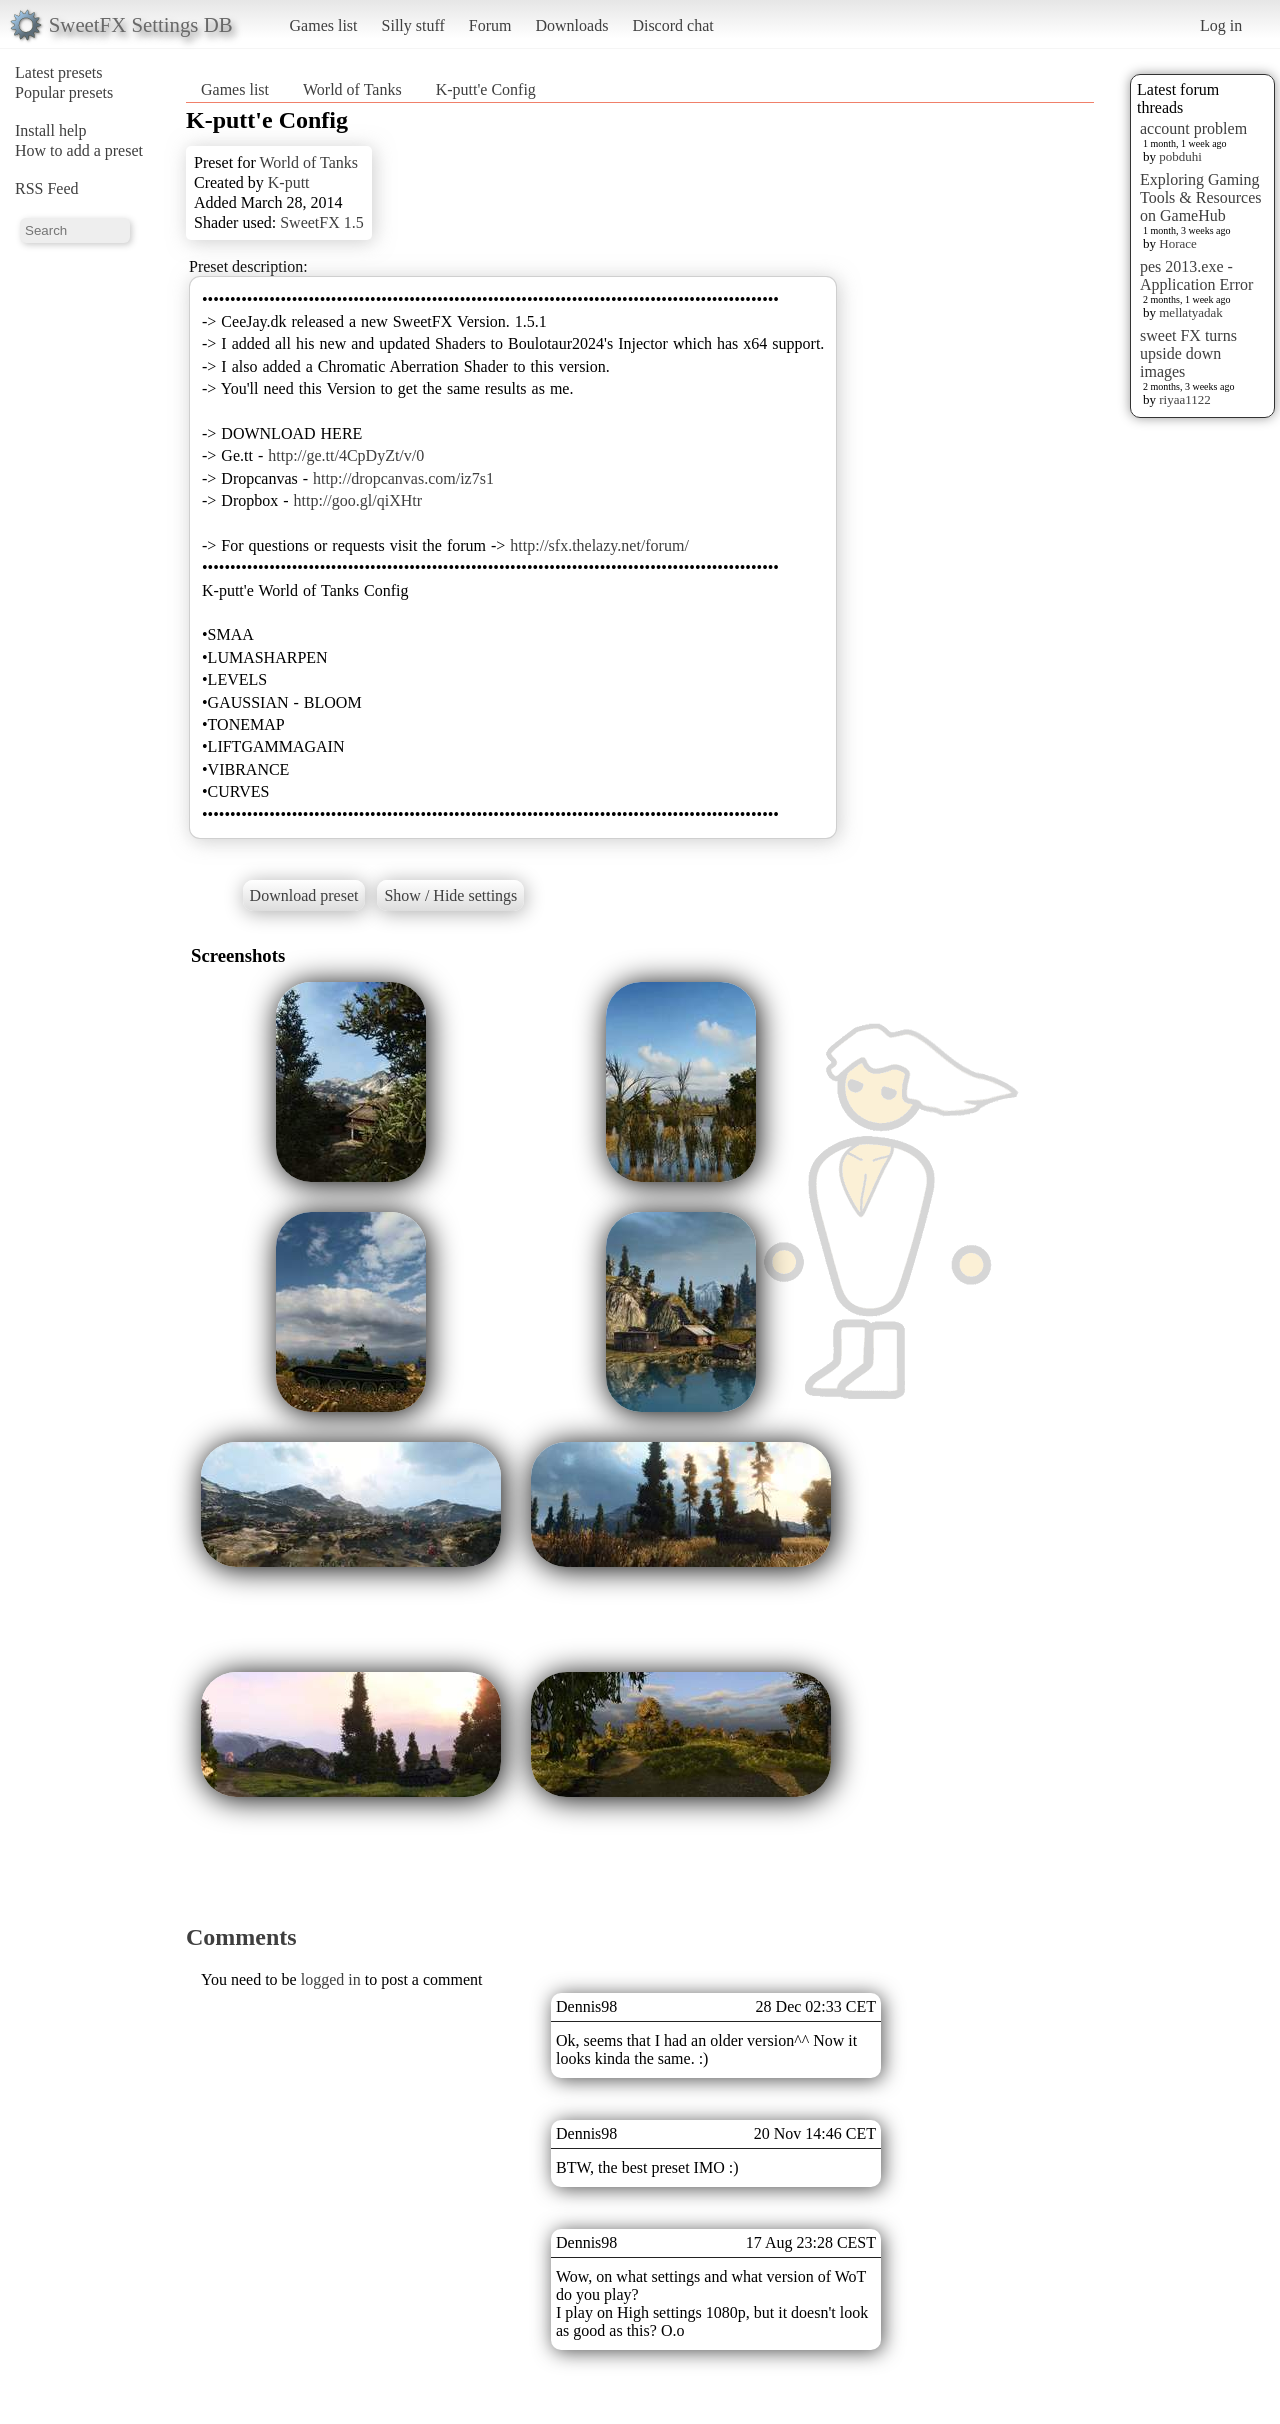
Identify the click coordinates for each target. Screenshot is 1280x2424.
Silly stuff (413, 25)
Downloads (571, 25)
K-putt (289, 182)
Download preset (304, 895)
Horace (1178, 243)
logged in (331, 1979)
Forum (490, 25)
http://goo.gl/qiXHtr (358, 500)
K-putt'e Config (486, 89)
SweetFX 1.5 (322, 222)
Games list (324, 25)
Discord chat (672, 25)
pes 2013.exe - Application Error (1196, 275)
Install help (51, 130)
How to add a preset (79, 150)
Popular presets (64, 92)
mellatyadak (1191, 312)
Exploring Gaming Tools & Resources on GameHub (1201, 197)
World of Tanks (352, 89)
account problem (1193, 128)
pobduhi (1180, 156)
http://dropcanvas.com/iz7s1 (403, 478)
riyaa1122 (1185, 399)
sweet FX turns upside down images (1188, 353)
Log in (1221, 25)
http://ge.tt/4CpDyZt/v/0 (346, 455)
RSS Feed (47, 188)
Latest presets (59, 72)
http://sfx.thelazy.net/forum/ (599, 545)
